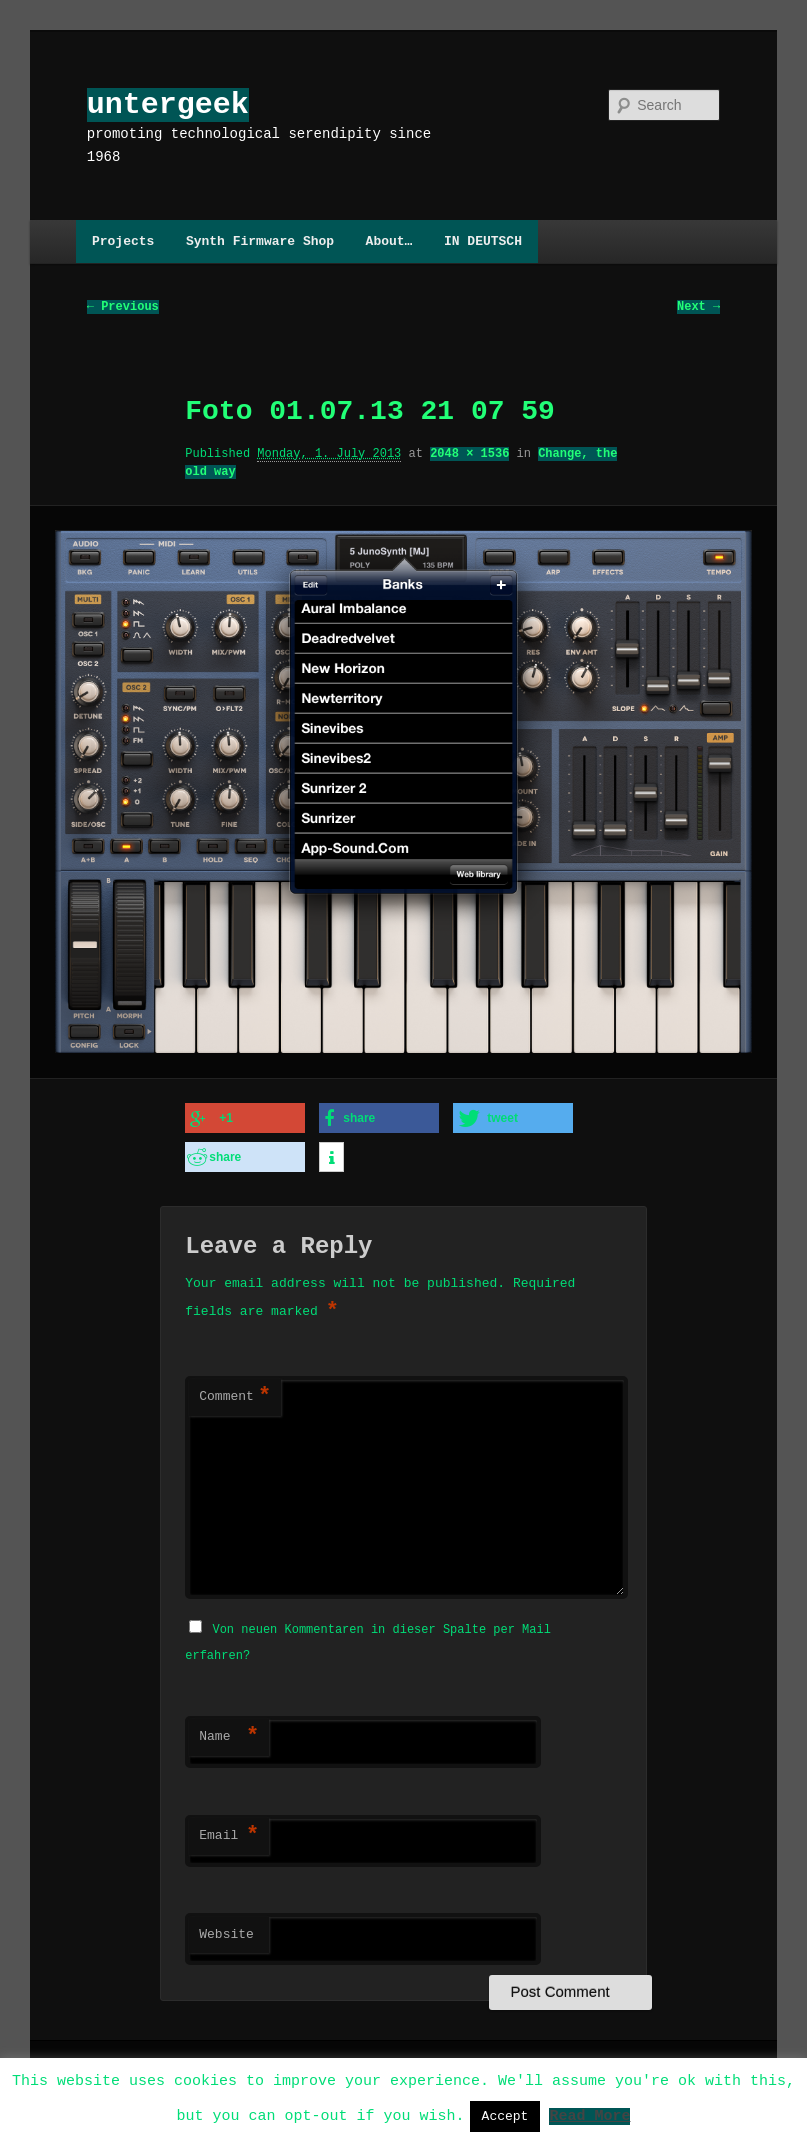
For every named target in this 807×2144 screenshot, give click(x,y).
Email (229, 1830)
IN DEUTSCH (483, 241)
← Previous (123, 307)
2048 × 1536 (469, 454)
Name (229, 1731)
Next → (698, 307)
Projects (123, 241)
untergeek (168, 104)
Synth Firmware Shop (260, 241)
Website (226, 1929)
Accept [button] (505, 2116)
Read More (589, 2115)
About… (389, 241)
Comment (235, 1393)
